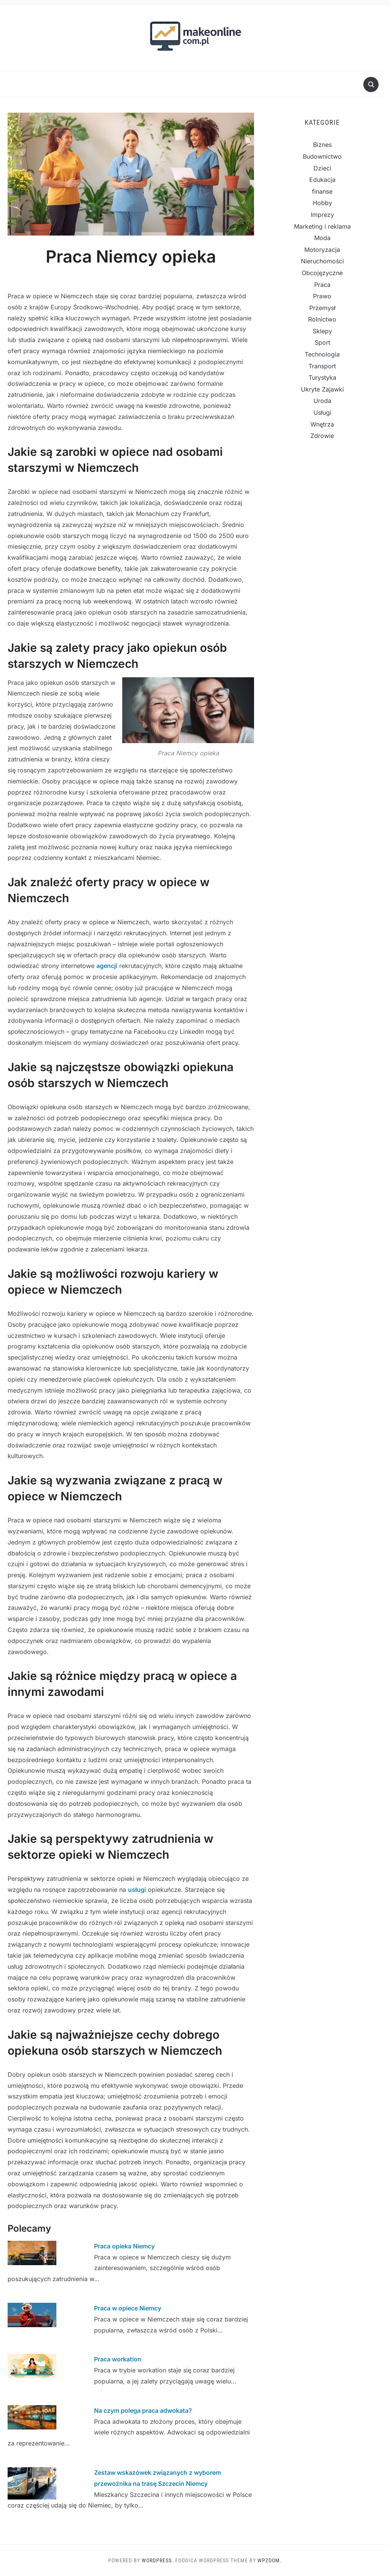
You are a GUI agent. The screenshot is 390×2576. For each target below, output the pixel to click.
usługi (137, 1889)
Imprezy (322, 214)
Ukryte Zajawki (322, 389)
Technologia (322, 354)
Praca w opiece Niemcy (127, 2308)
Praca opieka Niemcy (124, 2246)
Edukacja (322, 179)
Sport (322, 342)
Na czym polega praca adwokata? (143, 2410)
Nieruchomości (322, 261)
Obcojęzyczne (322, 273)
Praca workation (117, 2359)
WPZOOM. (269, 2560)
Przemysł (322, 308)
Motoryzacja (322, 249)
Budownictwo (322, 156)
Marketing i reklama (322, 226)
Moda (322, 238)
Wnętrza (322, 424)
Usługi (322, 412)
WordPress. (158, 2560)
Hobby (322, 203)
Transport (322, 366)
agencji (106, 966)
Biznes (322, 144)
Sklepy (322, 331)
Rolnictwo (322, 319)
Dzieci (322, 168)
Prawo (322, 296)
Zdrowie (322, 435)
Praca (322, 284)
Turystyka (322, 377)
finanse (322, 191)
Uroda (322, 400)
